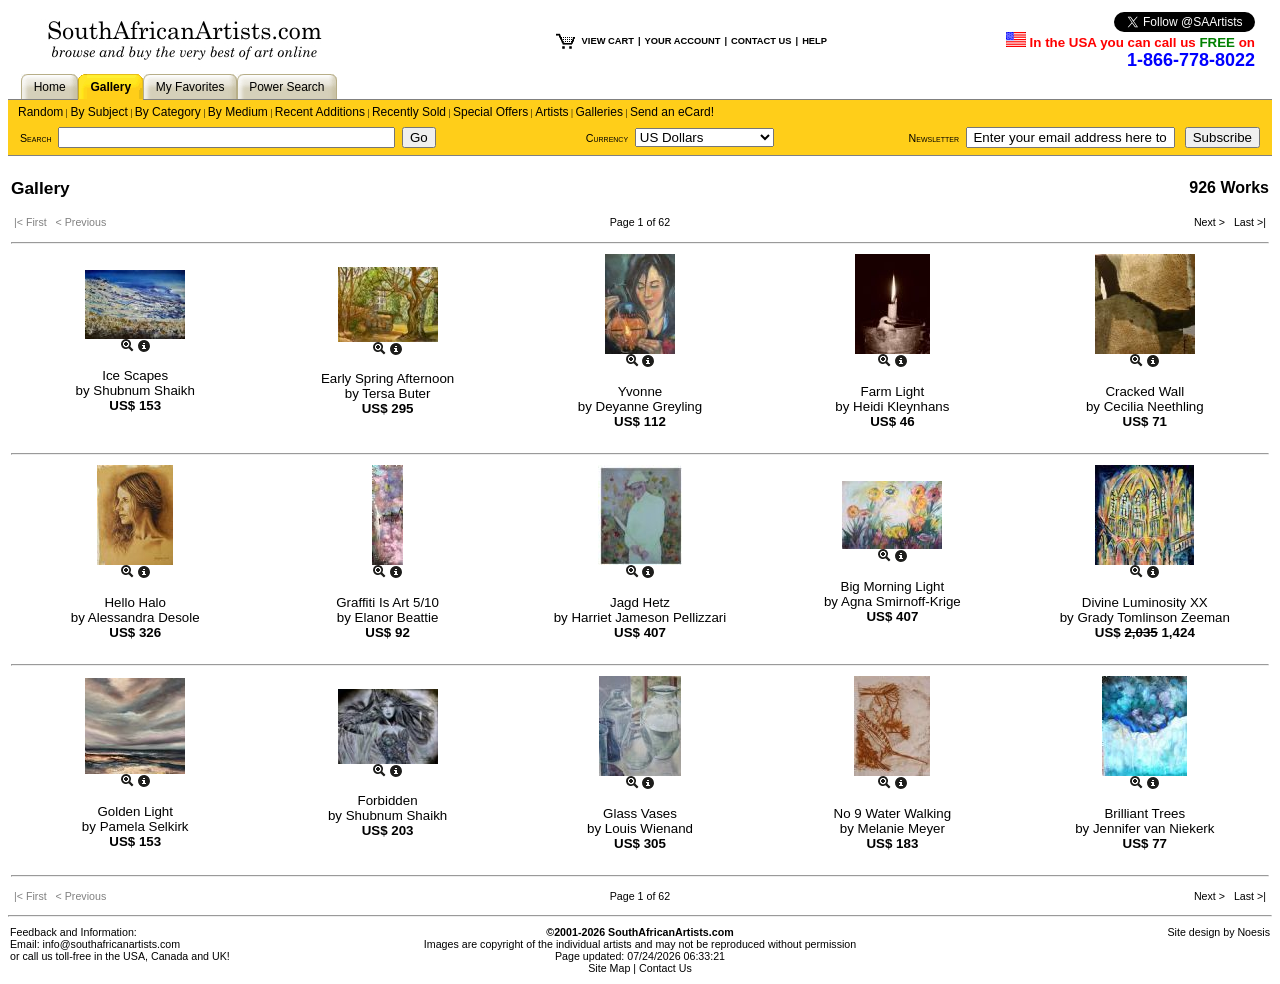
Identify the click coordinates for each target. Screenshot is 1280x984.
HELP (814, 41)
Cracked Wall (1144, 391)
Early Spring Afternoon (387, 378)
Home (50, 87)
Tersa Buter (396, 393)
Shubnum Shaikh (144, 390)
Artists (551, 112)
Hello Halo (135, 602)
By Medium (238, 112)
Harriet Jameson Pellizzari (648, 617)
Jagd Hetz (640, 602)
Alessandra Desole (144, 617)
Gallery (110, 87)
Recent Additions (320, 112)
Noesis (1253, 932)
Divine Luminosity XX (1145, 602)
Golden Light (135, 811)
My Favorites (190, 87)
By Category (168, 112)
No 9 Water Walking (893, 813)
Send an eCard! (672, 112)
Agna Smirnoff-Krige (901, 601)
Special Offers (490, 112)
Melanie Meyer (901, 828)
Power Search (286, 87)
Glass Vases (640, 813)
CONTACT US (761, 41)
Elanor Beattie (397, 617)
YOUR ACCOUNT (683, 41)
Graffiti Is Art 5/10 (387, 602)
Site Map (609, 968)
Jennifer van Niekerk (1154, 828)
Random (40, 112)
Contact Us (665, 968)
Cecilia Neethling (1154, 406)
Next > (1211, 222)
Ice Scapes (135, 375)
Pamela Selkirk (144, 826)
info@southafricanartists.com (112, 944)
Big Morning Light (893, 586)
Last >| (1247, 222)
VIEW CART (608, 41)
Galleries (599, 112)
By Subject (98, 112)
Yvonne (640, 391)
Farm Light (893, 391)
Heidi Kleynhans (901, 406)
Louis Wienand (649, 828)
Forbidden (388, 800)
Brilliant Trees (1144, 813)
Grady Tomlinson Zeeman (1153, 617)
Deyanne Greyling (649, 406)
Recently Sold (409, 112)
